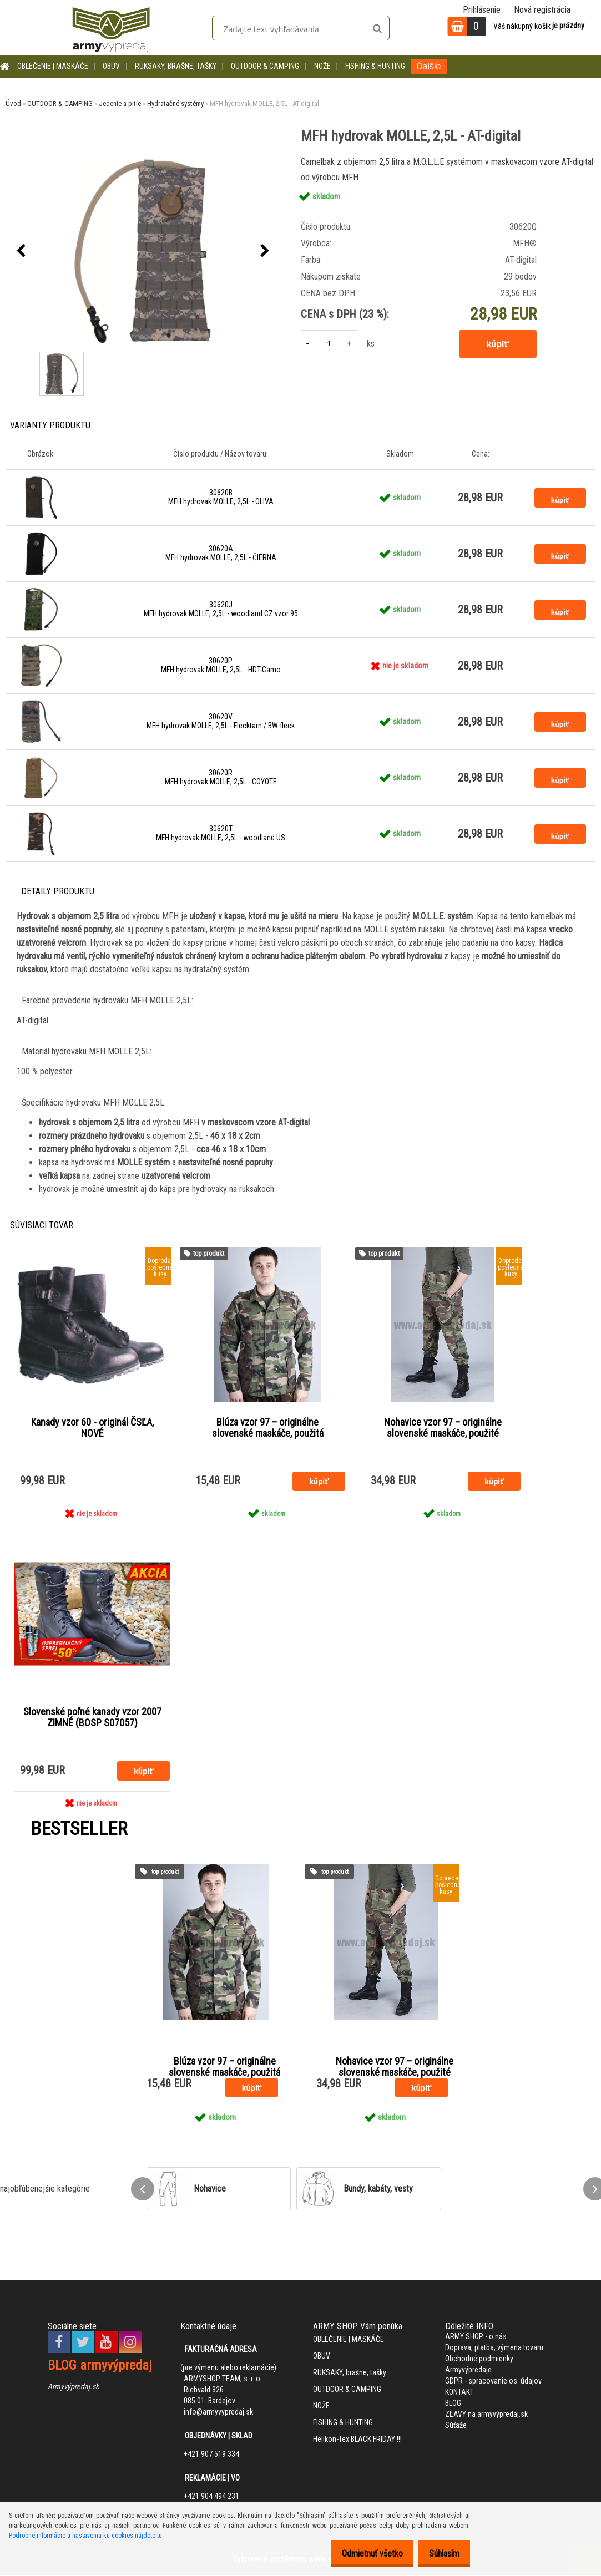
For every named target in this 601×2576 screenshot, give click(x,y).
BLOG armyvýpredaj (100, 2366)
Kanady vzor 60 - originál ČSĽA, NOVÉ (92, 1428)
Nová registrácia (542, 9)
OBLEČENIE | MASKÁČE (52, 66)
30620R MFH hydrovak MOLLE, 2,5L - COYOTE (221, 777)
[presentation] (20, 251)
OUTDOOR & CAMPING (265, 66)
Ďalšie (428, 66)
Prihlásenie (482, 9)
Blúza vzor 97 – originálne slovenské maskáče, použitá (268, 1428)
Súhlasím (441, 2553)
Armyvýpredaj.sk (73, 2387)
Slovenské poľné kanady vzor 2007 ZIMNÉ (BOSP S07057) (92, 1718)
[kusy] (329, 343)
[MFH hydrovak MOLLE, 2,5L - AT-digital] (143, 251)
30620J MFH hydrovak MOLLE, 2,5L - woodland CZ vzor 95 (221, 609)
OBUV (111, 66)
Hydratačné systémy (175, 103)
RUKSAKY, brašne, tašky (175, 66)
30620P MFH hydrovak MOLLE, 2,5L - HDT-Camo (221, 665)
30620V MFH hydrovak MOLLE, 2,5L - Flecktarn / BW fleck (221, 721)
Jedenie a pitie (120, 103)
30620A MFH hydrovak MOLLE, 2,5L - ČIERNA (220, 553)
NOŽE (322, 66)
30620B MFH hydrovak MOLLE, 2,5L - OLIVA (221, 497)
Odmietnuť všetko (362, 2553)
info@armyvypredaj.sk (218, 2412)
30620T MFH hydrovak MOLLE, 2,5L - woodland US (220, 833)
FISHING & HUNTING (375, 66)
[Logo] (111, 27)
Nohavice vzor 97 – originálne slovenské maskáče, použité (443, 1428)
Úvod (13, 103)
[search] (377, 28)
